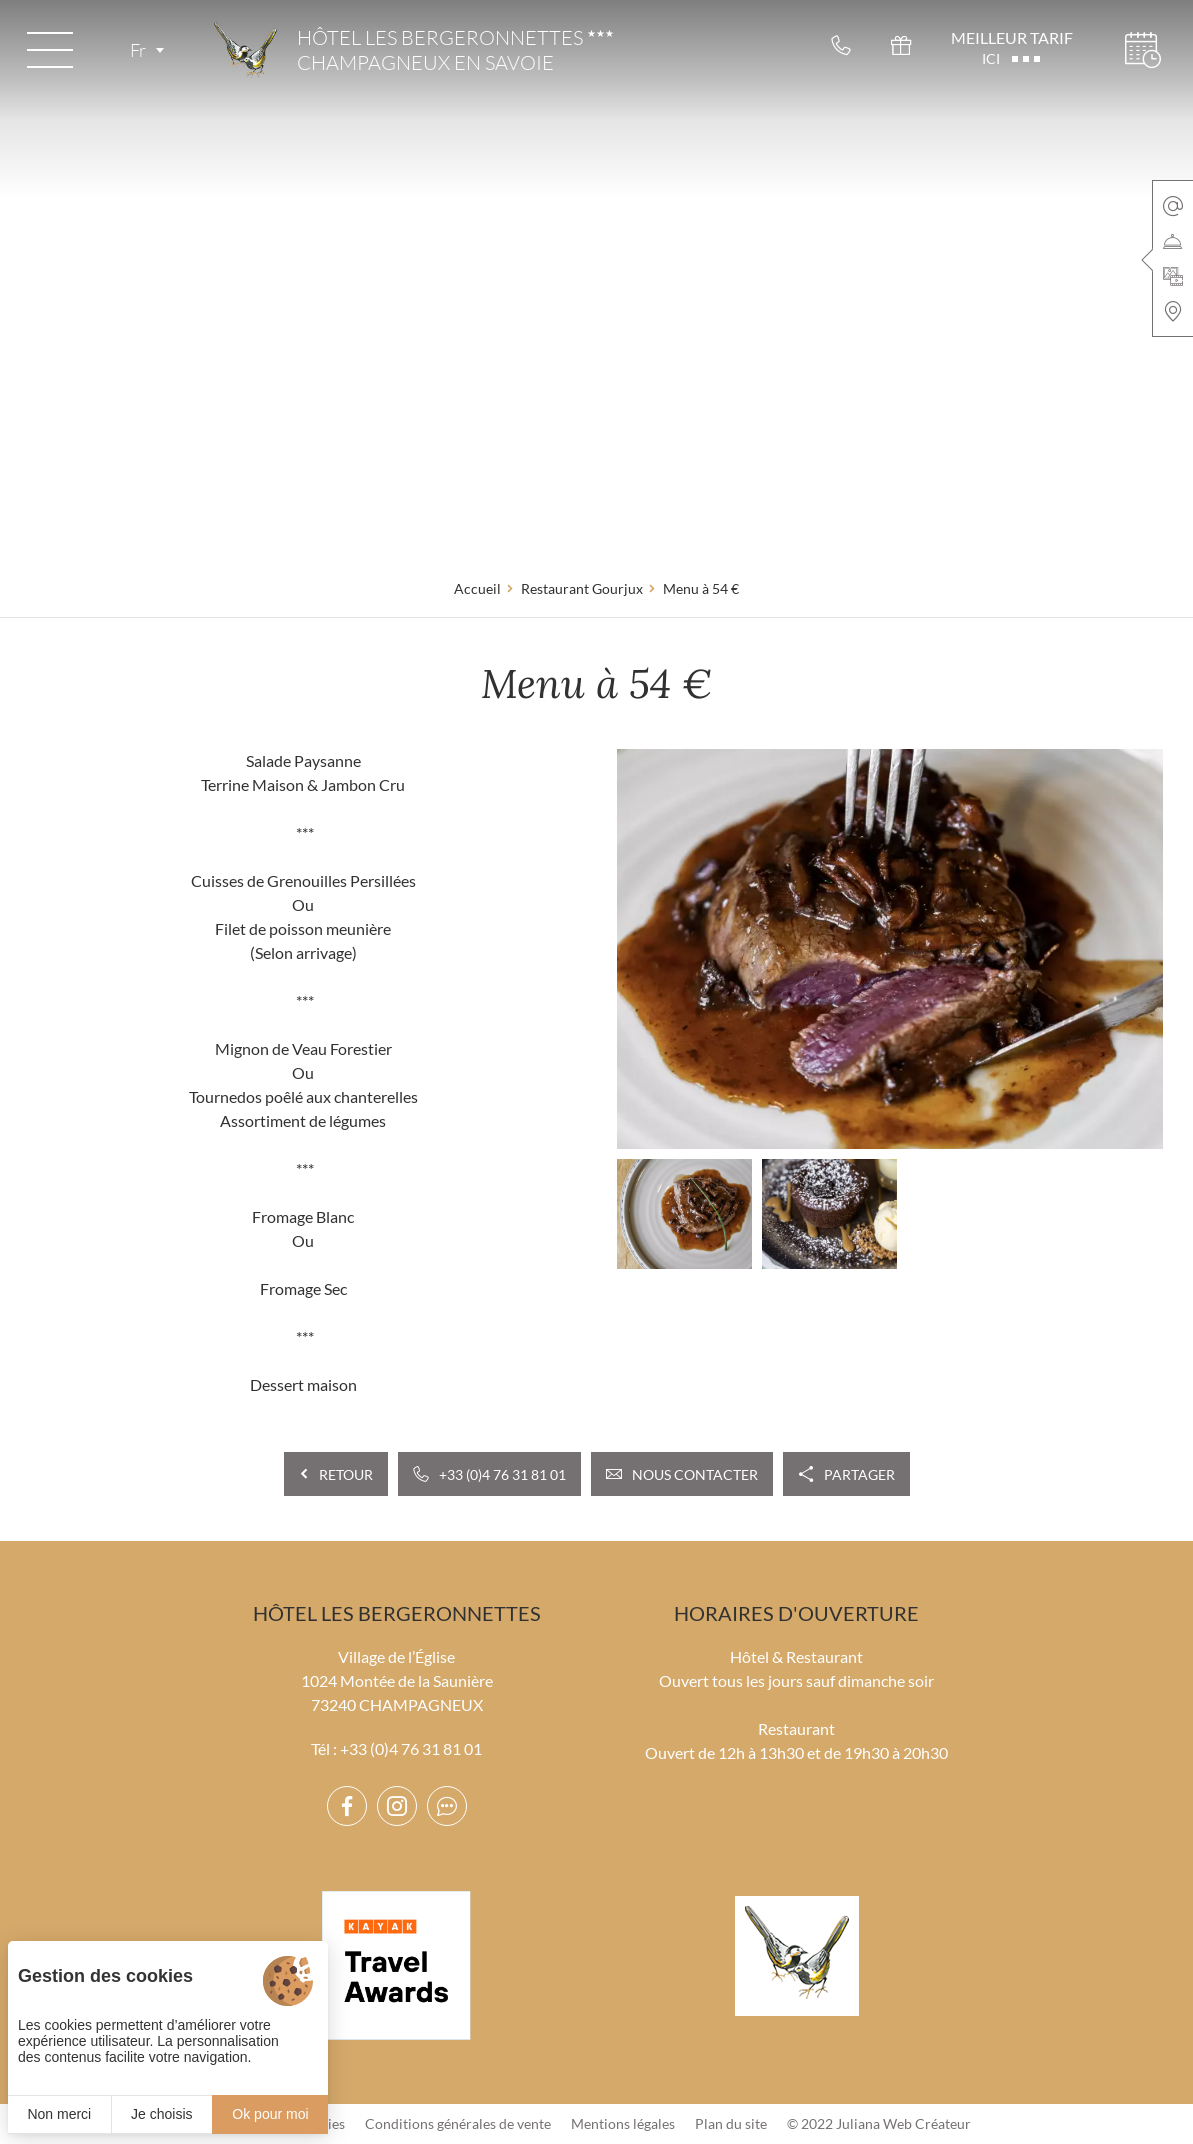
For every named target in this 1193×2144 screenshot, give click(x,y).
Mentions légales (623, 2123)
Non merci (59, 2114)
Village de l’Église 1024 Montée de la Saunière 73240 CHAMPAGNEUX (397, 1680)
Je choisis (161, 2114)
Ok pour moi (270, 2114)
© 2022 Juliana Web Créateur (879, 2123)
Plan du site (731, 2123)
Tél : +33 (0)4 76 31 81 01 (396, 1748)
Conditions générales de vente (458, 2123)
